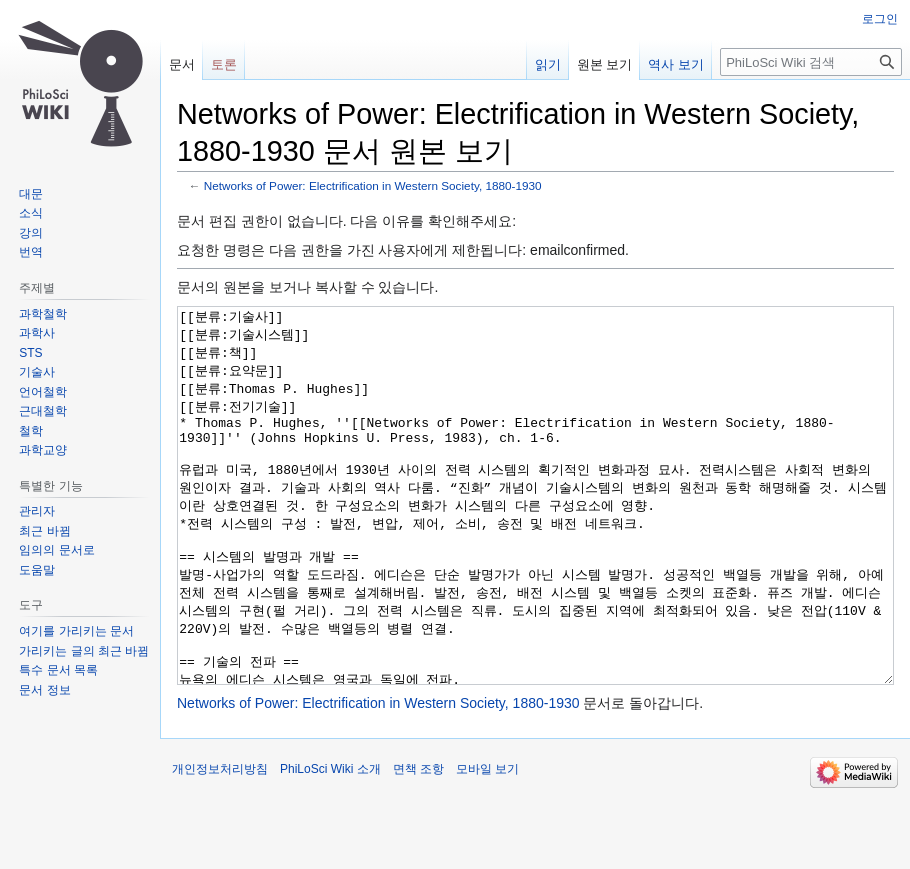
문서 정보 (44, 690)
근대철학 (43, 411)
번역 (31, 252)
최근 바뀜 (44, 531)
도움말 (37, 570)
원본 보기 (605, 64)
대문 (31, 194)
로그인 (880, 19)
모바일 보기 (487, 844)
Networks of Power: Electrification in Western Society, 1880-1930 (373, 185)
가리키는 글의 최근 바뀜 (84, 651)
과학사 (37, 333)
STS (30, 353)
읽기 (548, 64)
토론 (224, 64)
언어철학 (43, 392)
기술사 (37, 372)
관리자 (37, 511)
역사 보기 (676, 64)
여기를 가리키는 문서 (76, 631)
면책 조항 (418, 844)
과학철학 (43, 314)
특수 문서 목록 (58, 670)
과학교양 (43, 450)
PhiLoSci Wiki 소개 (330, 844)
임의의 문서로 (56, 550)
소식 (31, 213)
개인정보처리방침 (220, 844)
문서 (182, 64)
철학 (31, 431)
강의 (31, 233)
